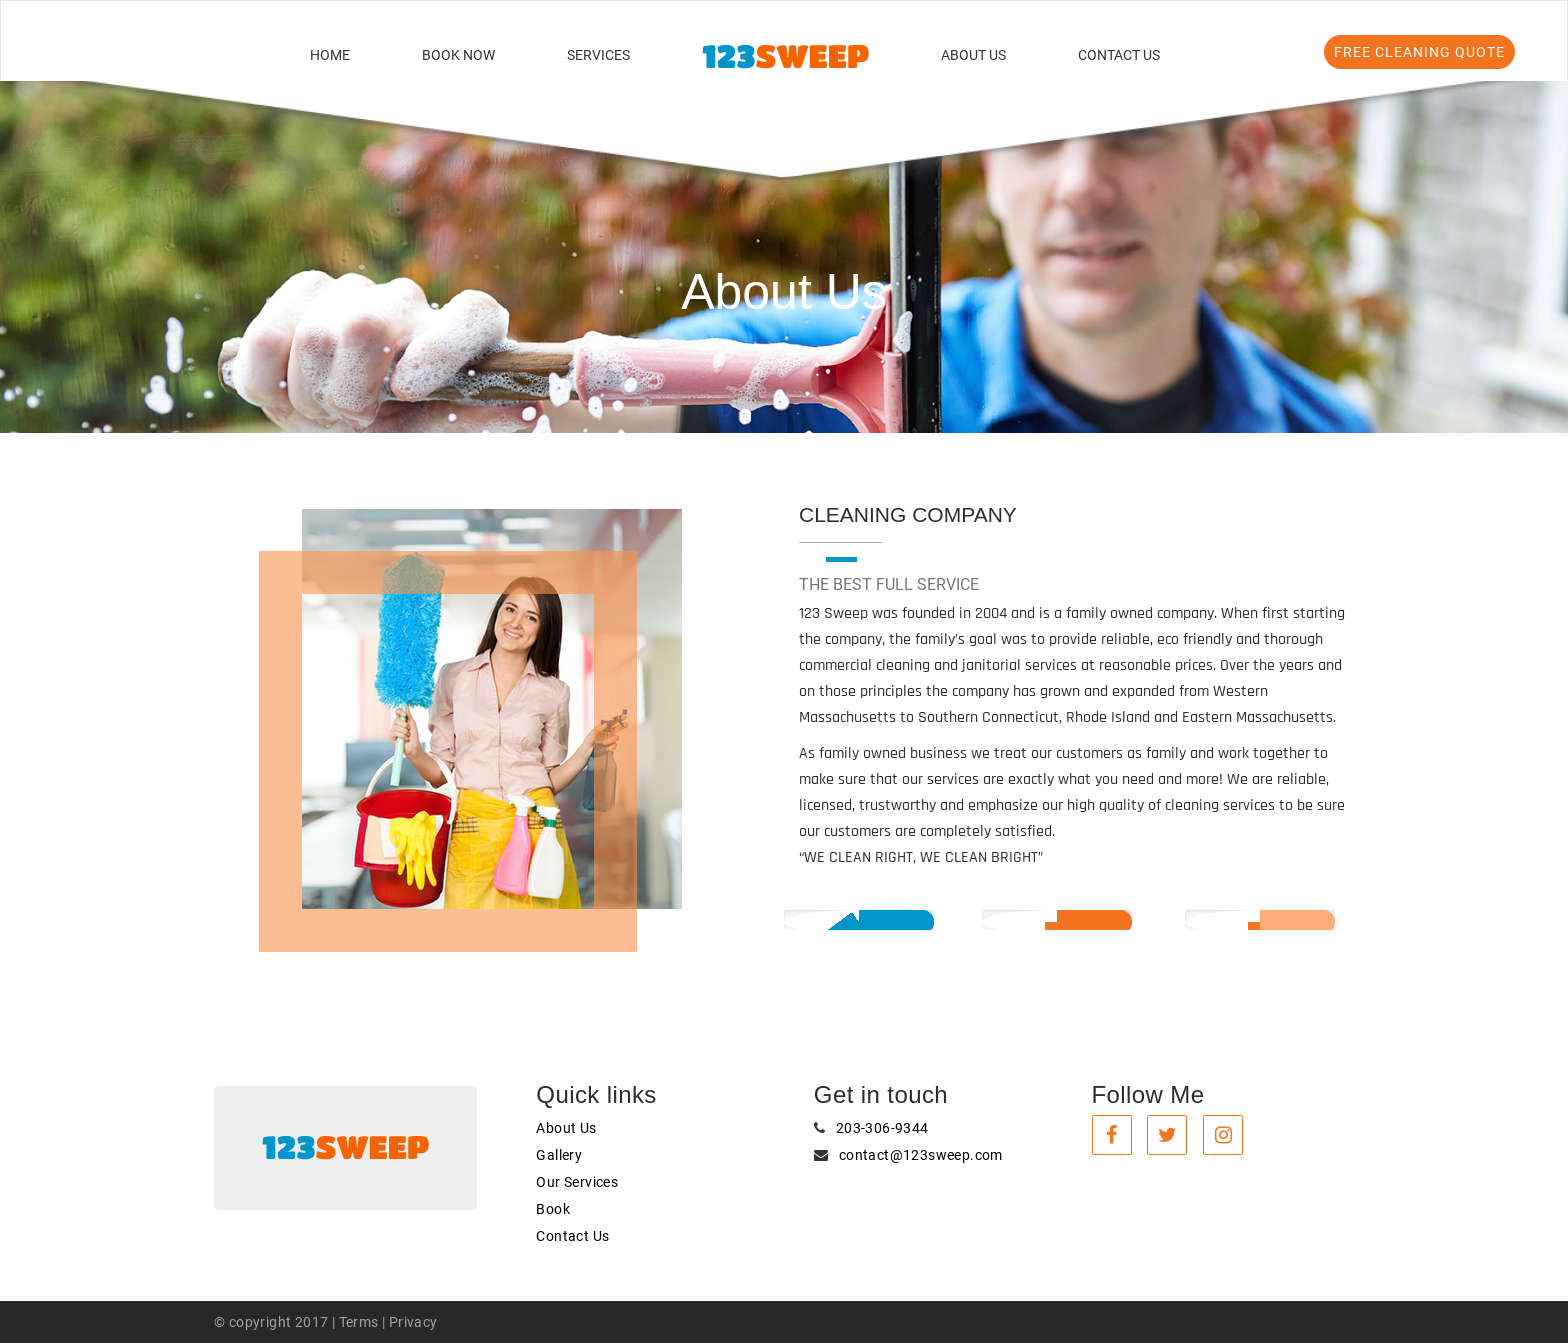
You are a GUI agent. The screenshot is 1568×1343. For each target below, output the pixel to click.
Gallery (559, 1155)
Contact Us (1119, 55)
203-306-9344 (882, 1128)
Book (553, 1209)
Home (330, 55)
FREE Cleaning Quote (1419, 52)
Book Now (458, 55)
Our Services (577, 1182)
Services (598, 55)
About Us (973, 55)
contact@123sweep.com (921, 1155)
